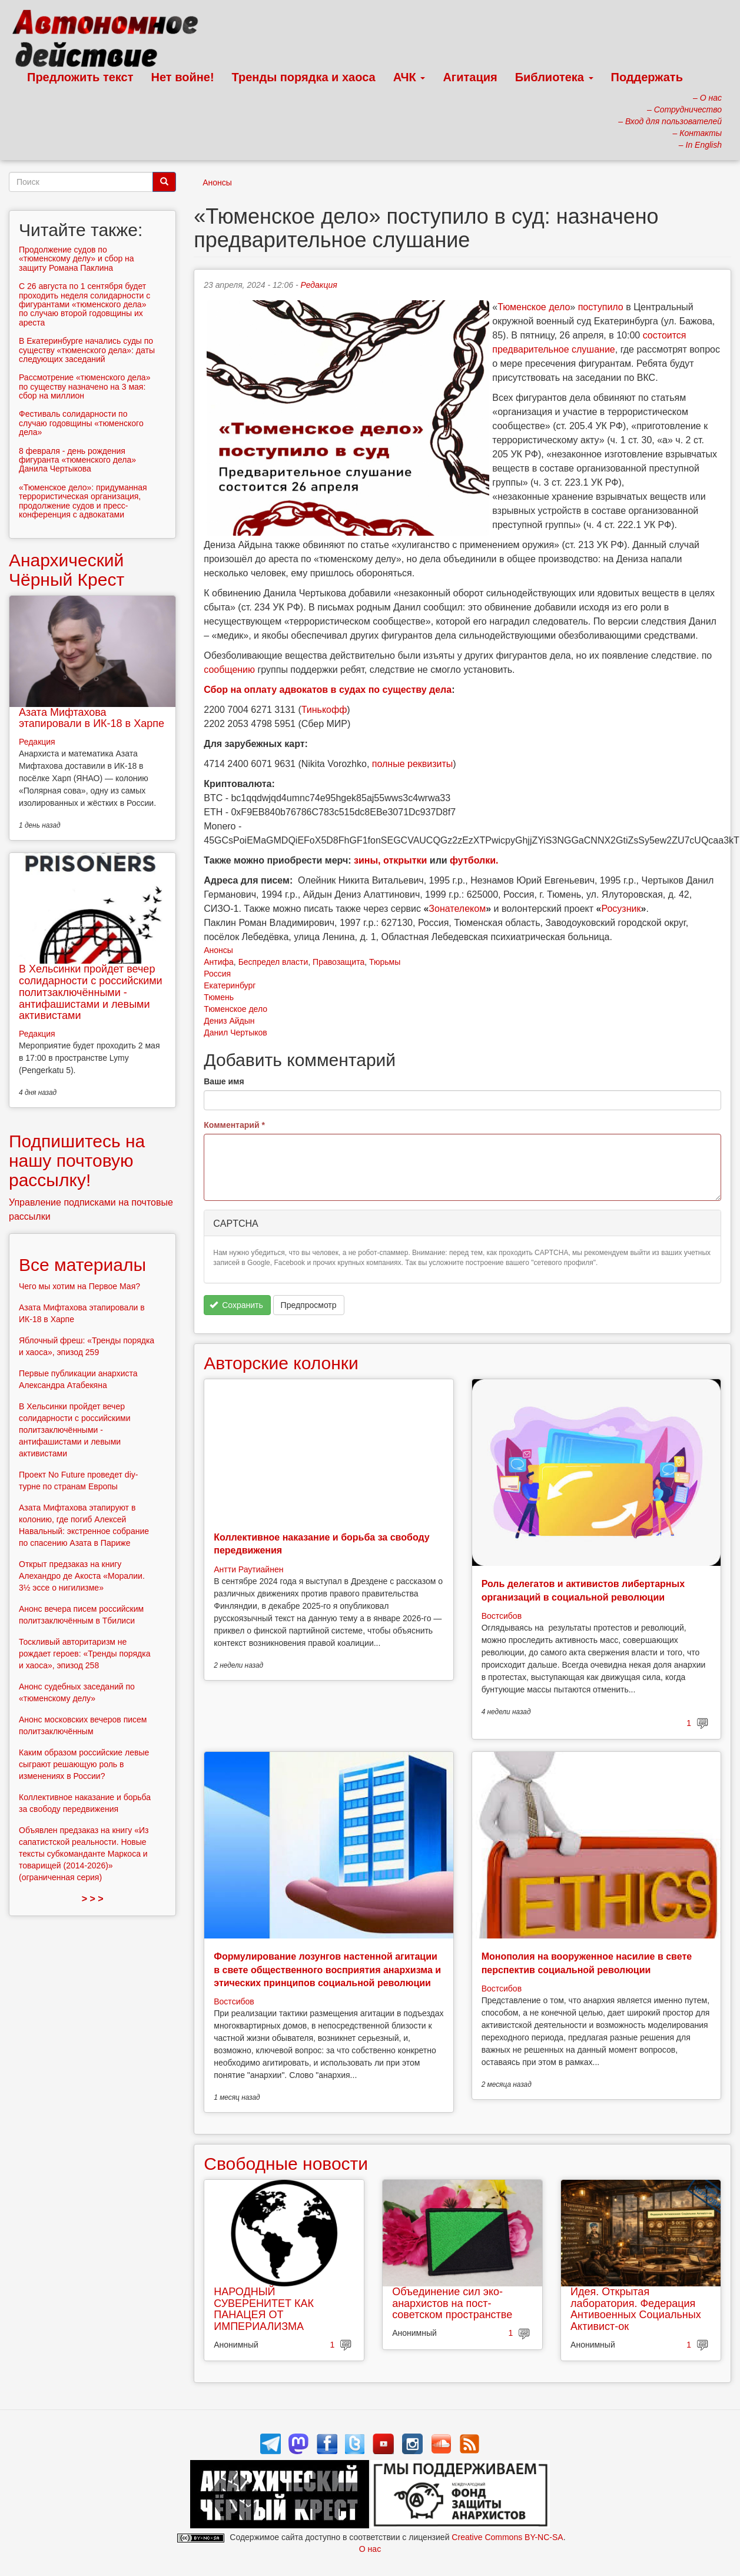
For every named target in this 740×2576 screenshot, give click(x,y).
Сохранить (236, 1305)
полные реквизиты (412, 764)
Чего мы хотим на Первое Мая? (79, 1286)
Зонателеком (457, 909)
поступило (600, 307)
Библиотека (554, 77)
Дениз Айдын (229, 1020)
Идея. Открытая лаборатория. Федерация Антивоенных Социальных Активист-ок (635, 2309)
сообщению (229, 670)
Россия (217, 973)
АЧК (409, 77)
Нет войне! (182, 77)
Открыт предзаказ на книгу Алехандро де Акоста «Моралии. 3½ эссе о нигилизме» (82, 1575)
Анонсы (217, 182)
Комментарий (234, 1125)
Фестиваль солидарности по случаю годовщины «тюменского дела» (81, 423)
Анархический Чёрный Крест (66, 569)
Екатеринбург (229, 985)
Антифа (219, 962)
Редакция (318, 285)
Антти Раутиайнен (248, 1569)
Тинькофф (324, 710)
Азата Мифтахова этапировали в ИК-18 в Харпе (91, 718)
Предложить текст (80, 77)
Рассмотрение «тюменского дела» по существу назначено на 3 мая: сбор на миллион (84, 386)
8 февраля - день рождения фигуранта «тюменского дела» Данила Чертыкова (77, 460)
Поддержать (647, 77)
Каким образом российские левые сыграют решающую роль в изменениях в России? (84, 1764)
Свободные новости (286, 2163)
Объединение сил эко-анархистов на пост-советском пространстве (452, 2303)
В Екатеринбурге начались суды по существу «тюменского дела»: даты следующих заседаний (87, 350)
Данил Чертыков (235, 1032)
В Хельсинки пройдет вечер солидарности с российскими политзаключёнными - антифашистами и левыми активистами (90, 992)
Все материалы (82, 1264)
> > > (93, 1899)
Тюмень (219, 997)
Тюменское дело (533, 307)
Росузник (621, 909)
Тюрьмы (384, 962)
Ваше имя (224, 1081)
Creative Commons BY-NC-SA (507, 2537)
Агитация (470, 77)
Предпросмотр (309, 1305)
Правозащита (338, 962)
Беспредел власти (273, 962)
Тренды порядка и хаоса (304, 77)
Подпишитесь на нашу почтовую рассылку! (77, 1160)
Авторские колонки (281, 1363)
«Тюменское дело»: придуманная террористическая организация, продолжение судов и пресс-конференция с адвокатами (83, 501)
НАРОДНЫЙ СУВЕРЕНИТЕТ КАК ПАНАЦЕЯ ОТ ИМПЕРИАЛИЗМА (264, 2309)
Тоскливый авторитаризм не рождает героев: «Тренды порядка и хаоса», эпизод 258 (84, 1653)
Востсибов (502, 1616)
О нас (370, 2549)
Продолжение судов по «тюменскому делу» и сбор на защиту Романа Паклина (76, 259)
